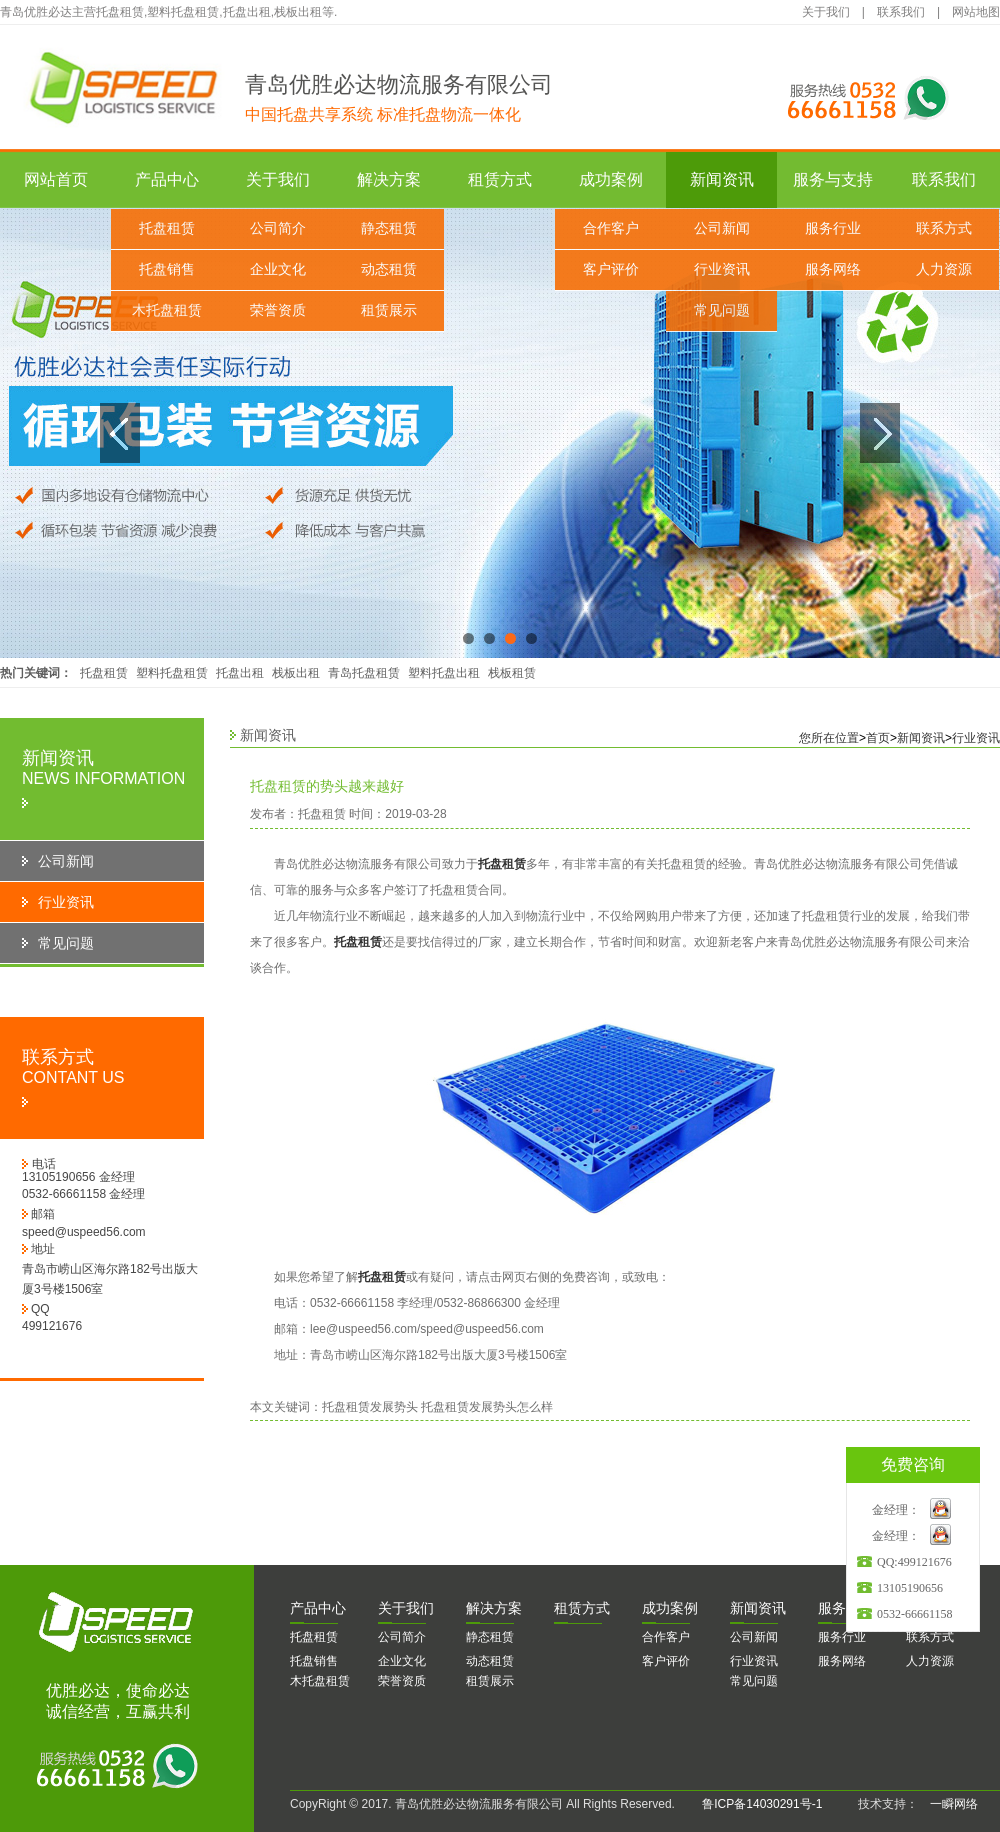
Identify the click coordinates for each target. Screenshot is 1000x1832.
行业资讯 (722, 269)
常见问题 (722, 310)
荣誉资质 (278, 310)
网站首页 (56, 179)
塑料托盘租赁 (172, 673)
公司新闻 (722, 228)
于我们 (406, 1608)
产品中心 (167, 179)
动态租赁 (389, 269)
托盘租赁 (167, 228)
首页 (878, 738)
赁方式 (582, 1608)
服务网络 (833, 269)
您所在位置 (829, 738)
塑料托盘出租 (444, 673)
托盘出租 (240, 673)
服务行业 (833, 228)
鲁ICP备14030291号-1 (762, 1804)
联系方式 (944, 228)
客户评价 (611, 269)
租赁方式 (500, 179)
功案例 (670, 1608)
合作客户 (611, 228)
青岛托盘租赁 (364, 673)
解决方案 (389, 179)
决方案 (494, 1608)
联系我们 (901, 12)
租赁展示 (389, 310)
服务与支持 (833, 179)
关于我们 (826, 12)
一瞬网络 (948, 1804)
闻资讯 (758, 1608)
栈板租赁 (512, 673)
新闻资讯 (722, 179)
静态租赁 (389, 228)
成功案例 (611, 179)
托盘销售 (167, 269)
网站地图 (976, 12)
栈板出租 (296, 673)
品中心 (318, 1608)
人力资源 (944, 269)
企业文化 (278, 269)
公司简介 (278, 228)
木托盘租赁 (167, 310)
